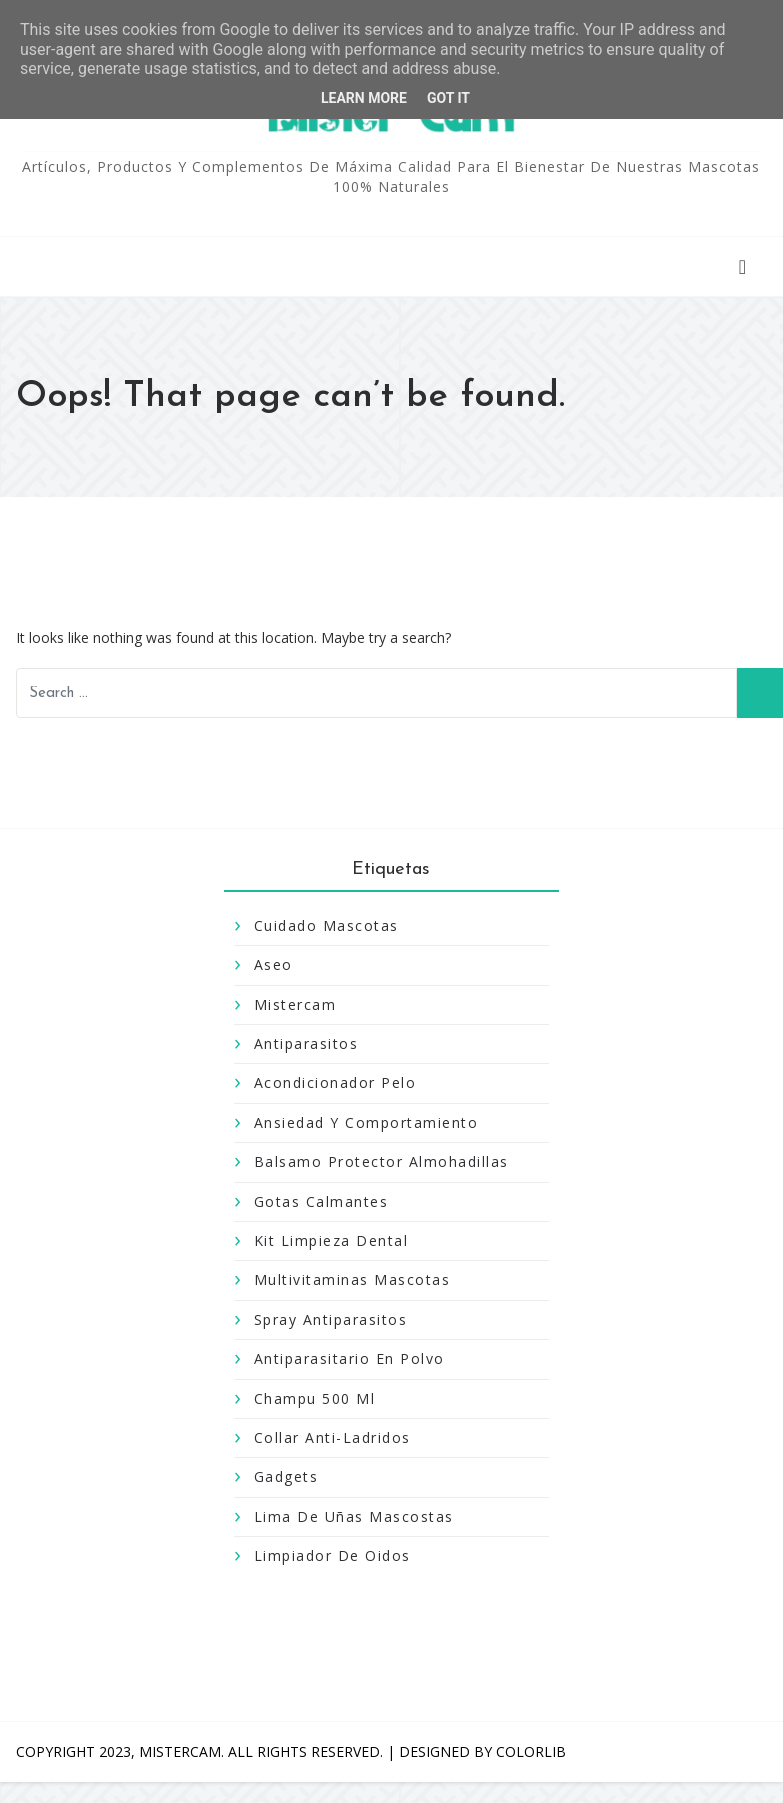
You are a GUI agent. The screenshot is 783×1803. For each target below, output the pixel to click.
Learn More (364, 98)
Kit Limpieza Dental (331, 1240)
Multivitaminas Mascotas (352, 1279)
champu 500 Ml (315, 1398)
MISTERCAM (180, 1751)
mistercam (295, 1004)
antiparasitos (306, 1043)
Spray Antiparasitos (331, 1319)
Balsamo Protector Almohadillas (381, 1161)
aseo (273, 964)
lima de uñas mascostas (354, 1516)
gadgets (286, 1476)
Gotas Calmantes (321, 1201)
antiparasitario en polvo (349, 1358)
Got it (448, 98)
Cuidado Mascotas (326, 925)
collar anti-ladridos (332, 1437)
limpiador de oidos (332, 1555)
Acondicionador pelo (335, 1082)
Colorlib (531, 1751)
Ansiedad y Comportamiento (366, 1122)
